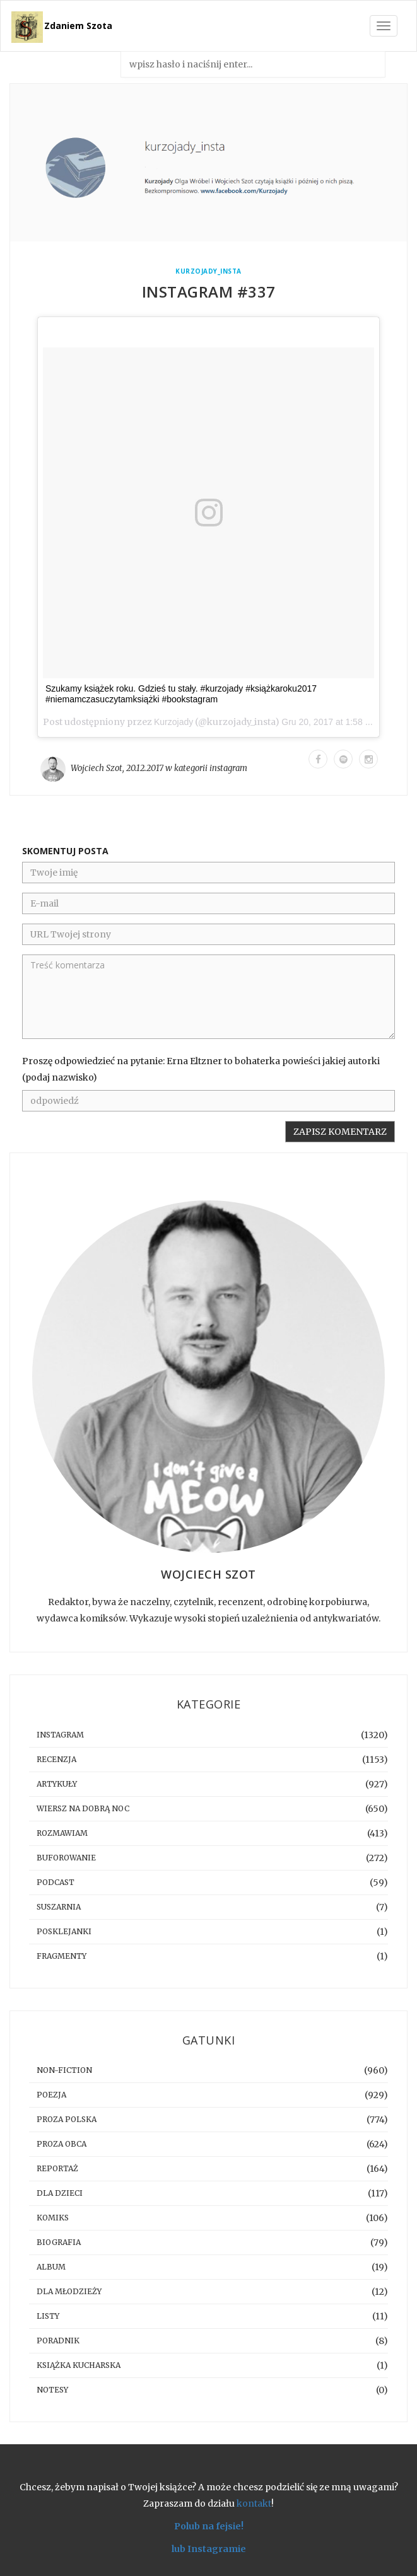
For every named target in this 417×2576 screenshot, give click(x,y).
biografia (59, 2242)
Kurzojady (173, 722)
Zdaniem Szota (78, 26)
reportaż (57, 2168)
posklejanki (64, 1931)
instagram (228, 768)
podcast (55, 1882)
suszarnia (59, 1907)
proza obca (61, 2144)
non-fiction (64, 2070)
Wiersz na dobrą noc (83, 1808)
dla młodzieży (69, 2291)
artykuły (57, 1784)
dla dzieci (60, 2193)
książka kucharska (78, 2365)
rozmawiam (62, 1833)
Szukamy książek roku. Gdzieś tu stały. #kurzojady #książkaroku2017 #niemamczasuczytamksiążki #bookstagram (181, 693)
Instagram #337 (209, 291)
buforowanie (66, 1857)
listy (48, 2316)
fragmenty (61, 1956)
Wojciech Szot (96, 768)
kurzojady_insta (208, 271)
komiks (53, 2217)
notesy (52, 2389)
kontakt (254, 2503)
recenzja (56, 1759)
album (51, 2266)
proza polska (67, 2119)
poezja (51, 2094)
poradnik (58, 2340)
